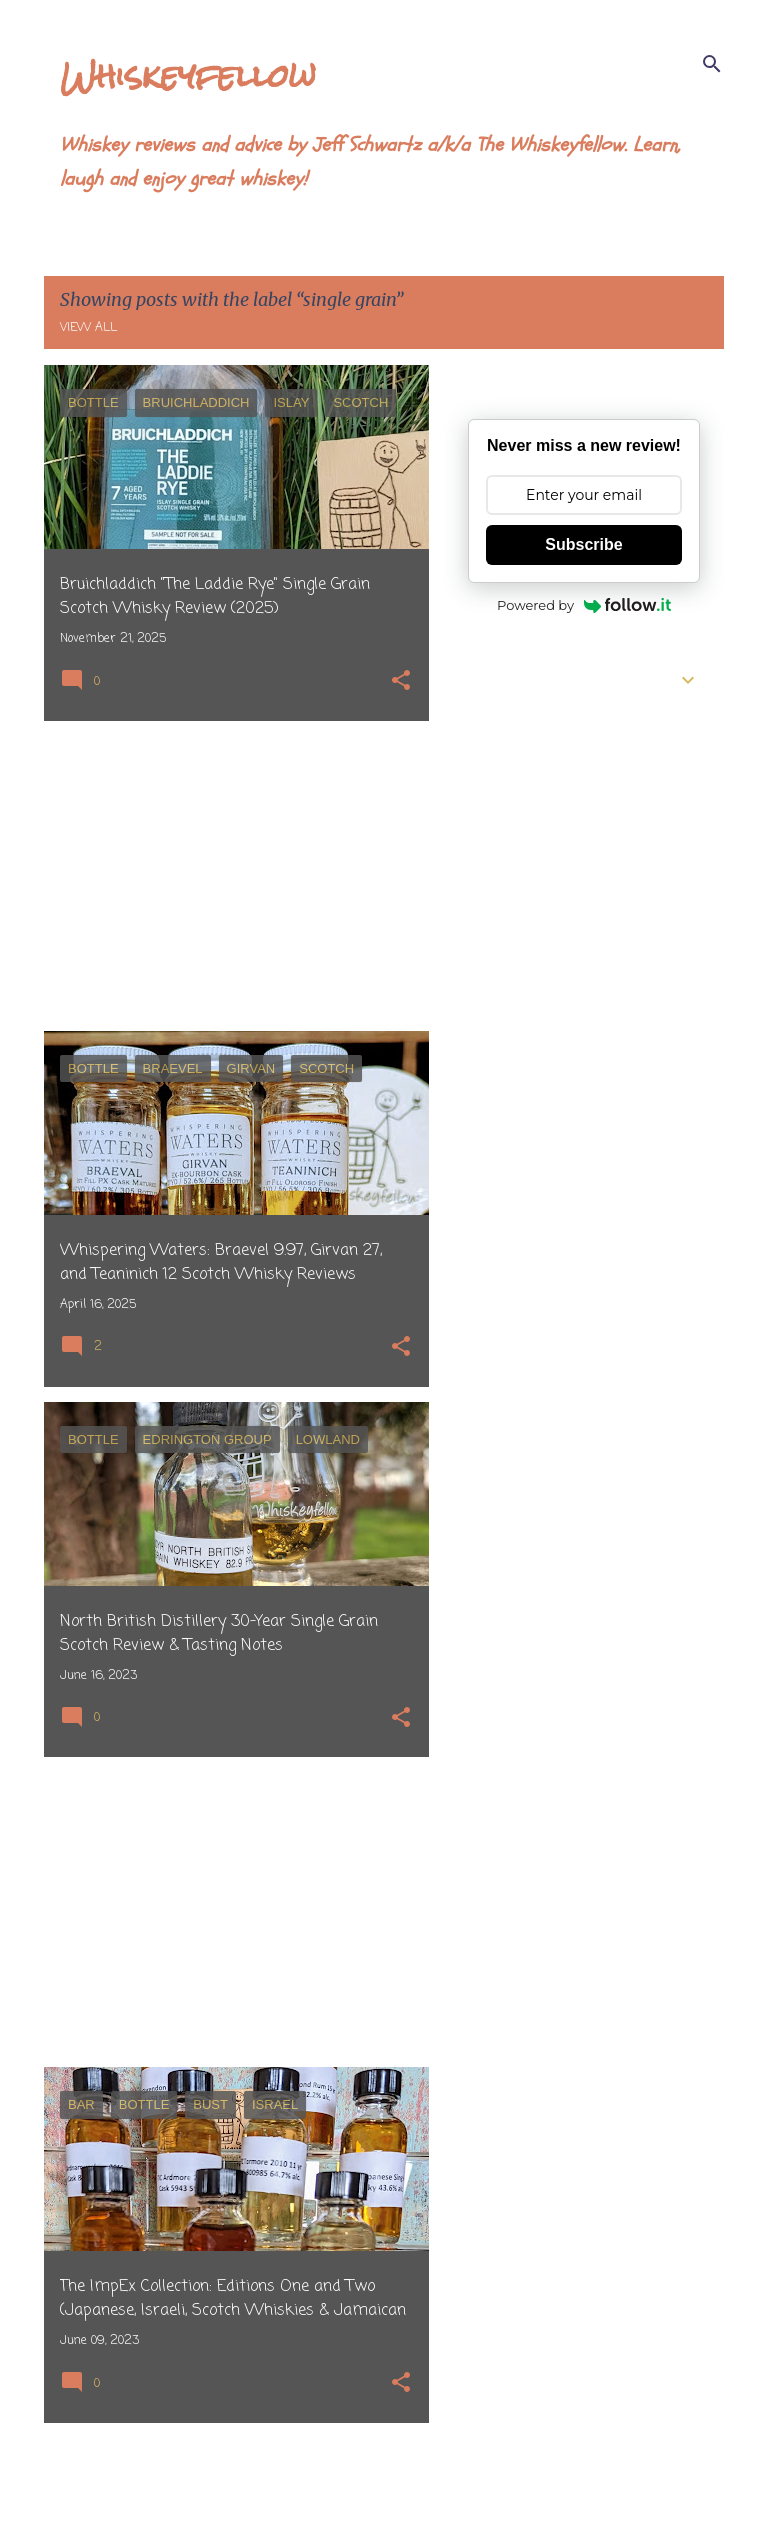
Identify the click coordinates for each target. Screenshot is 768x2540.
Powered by (584, 605)
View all (88, 328)
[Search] (712, 64)
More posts (236, 2483)
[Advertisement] (229, 876)
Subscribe (583, 544)
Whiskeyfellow (188, 75)
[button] (401, 682)
